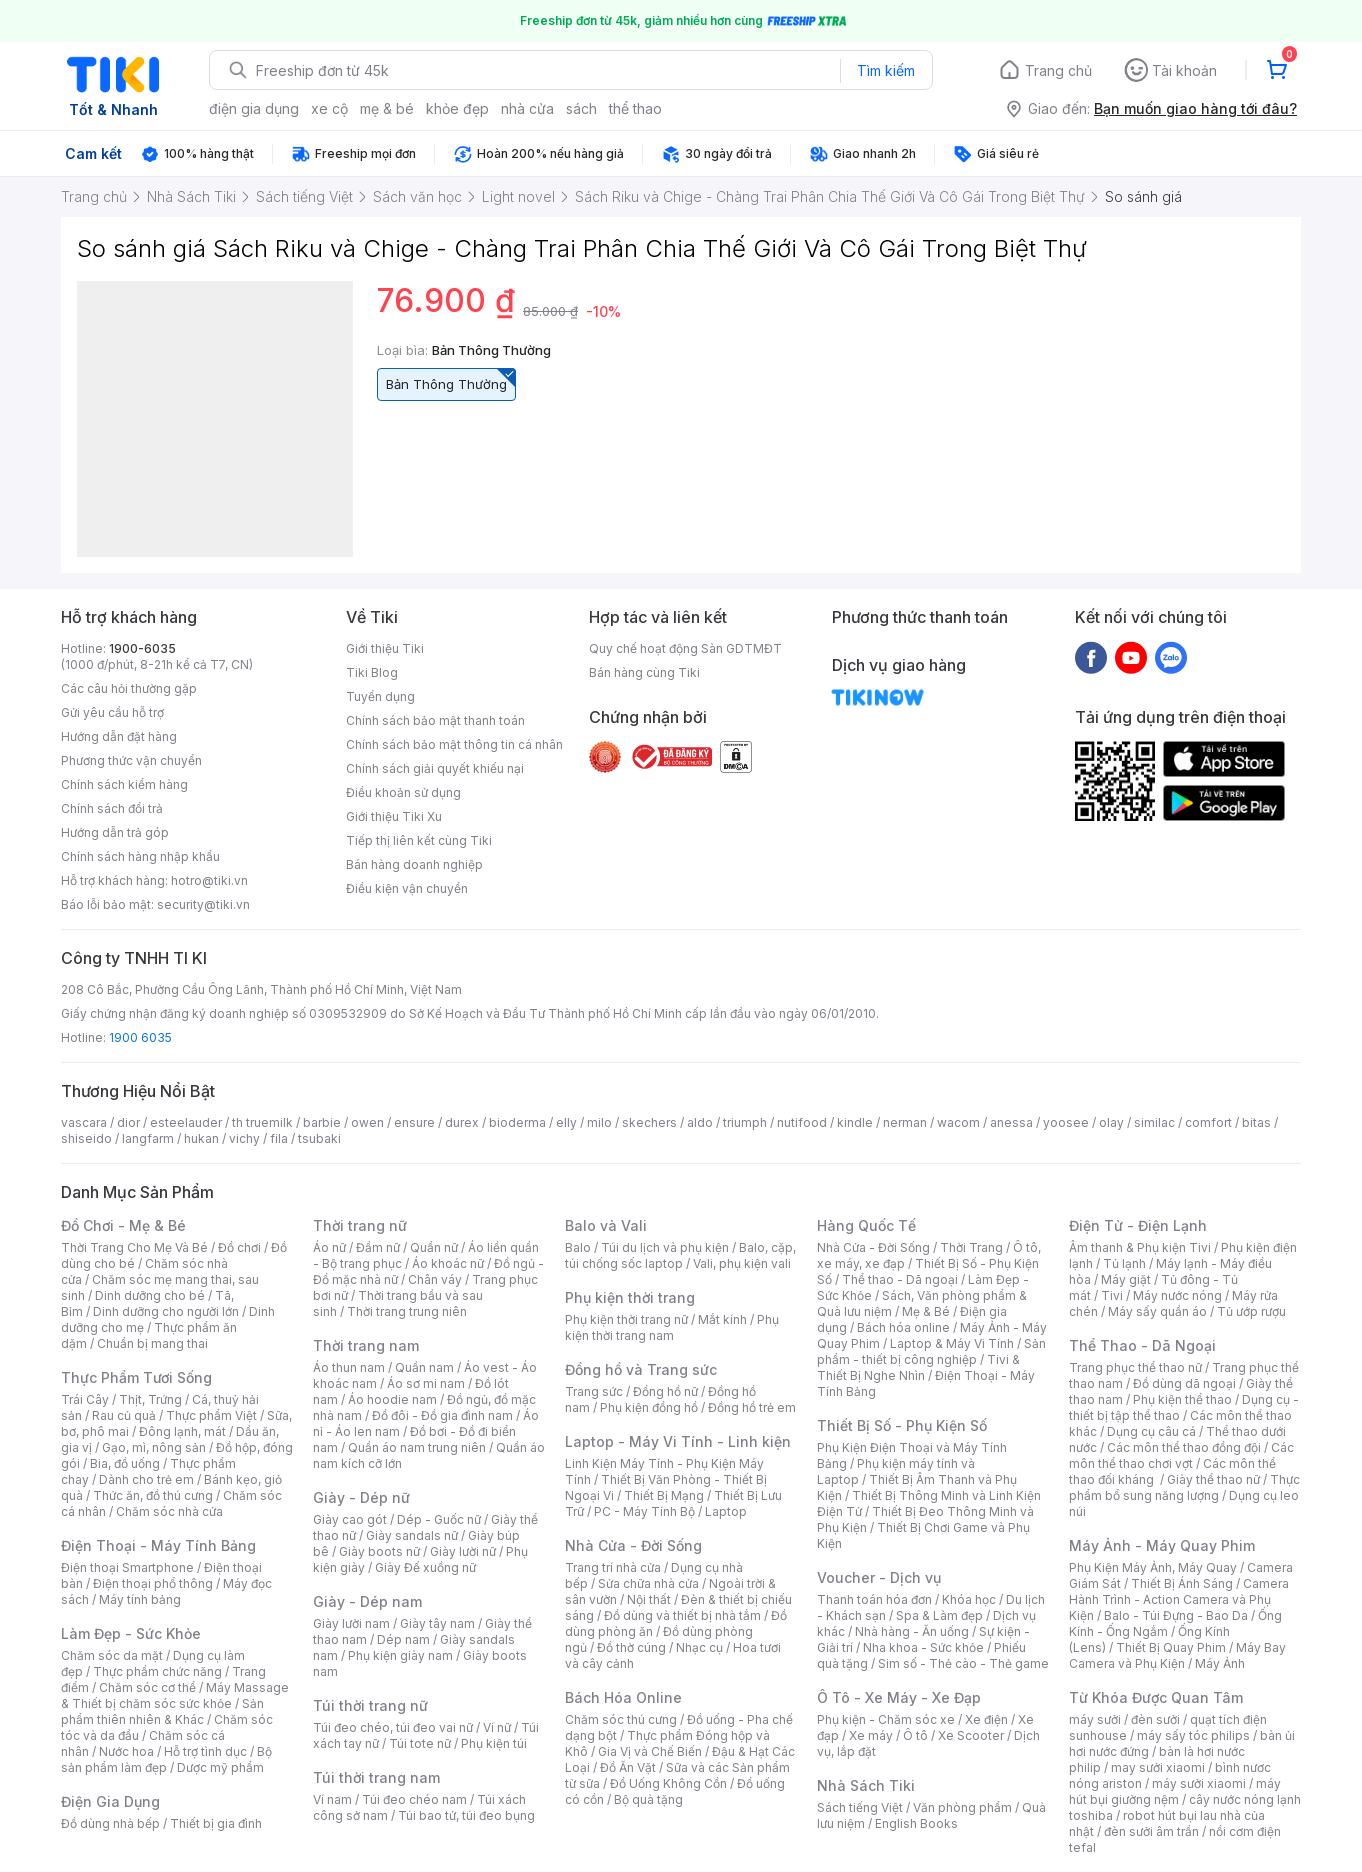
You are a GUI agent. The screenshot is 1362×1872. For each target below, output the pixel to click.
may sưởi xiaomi (1158, 1767)
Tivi (1112, 1295)
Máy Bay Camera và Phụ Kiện (1177, 1655)
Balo (578, 1247)
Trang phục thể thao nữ (1135, 1367)
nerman (905, 1122)
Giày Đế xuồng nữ (425, 1567)
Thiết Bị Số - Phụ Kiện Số (902, 1425)
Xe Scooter (971, 1735)
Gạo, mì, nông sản (154, 1447)
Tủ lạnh (1124, 1263)
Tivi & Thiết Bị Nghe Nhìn (918, 1367)
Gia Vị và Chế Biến (650, 1751)
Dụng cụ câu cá (1151, 1431)
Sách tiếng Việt (860, 1807)
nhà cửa (527, 108)
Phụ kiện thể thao (1182, 1399)
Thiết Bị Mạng (664, 1495)
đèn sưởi (1155, 1719)
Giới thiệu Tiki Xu (394, 816)
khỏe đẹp (457, 108)
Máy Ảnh (1220, 1663)
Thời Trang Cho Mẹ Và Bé (134, 1247)
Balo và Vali (606, 1225)
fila (279, 1138)
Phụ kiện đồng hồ (649, 1407)
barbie (322, 1122)
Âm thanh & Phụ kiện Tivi (1140, 1247)
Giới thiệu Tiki (385, 648)
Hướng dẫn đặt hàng (119, 736)
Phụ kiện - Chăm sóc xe (886, 1719)
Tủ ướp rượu (1251, 1311)
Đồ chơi (239, 1247)
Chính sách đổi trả (112, 808)
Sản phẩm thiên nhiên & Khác (162, 1711)
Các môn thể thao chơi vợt (1181, 1455)
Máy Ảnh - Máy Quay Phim (1162, 1545)
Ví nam (332, 1799)
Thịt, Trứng (150, 1399)
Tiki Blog (372, 672)
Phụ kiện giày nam (400, 1655)
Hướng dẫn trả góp (115, 832)
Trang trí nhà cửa (613, 1567)
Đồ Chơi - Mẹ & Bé (123, 1225)
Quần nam (424, 1367)
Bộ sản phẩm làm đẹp (166, 1759)
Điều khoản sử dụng (403, 792)
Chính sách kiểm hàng (124, 784)
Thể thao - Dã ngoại (900, 1279)
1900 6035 (140, 1037)
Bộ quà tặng (648, 1799)
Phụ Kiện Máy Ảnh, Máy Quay (1153, 1567)
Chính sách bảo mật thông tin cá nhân (454, 744)
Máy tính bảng (140, 1599)
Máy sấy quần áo (1157, 1311)
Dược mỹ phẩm (220, 1767)
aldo (700, 1122)
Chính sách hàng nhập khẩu (140, 856)
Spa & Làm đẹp (939, 1615)
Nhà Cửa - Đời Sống (633, 1545)
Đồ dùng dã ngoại (1184, 1383)
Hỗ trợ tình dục (205, 1751)
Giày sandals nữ (412, 1535)
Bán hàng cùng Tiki (644, 672)
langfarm (148, 1138)
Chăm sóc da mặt (112, 1655)
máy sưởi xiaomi (1199, 1783)
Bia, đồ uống (125, 1463)
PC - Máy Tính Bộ (644, 1511)
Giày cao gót (350, 1519)
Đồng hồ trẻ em (752, 1407)
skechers (649, 1122)
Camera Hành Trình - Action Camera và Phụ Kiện (1179, 1599)
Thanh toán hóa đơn (874, 1599)
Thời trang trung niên (407, 1311)
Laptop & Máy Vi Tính (952, 1343)
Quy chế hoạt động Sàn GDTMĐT (685, 648)
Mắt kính (722, 1319)
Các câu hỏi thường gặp (129, 688)
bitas (1256, 1122)
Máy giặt (1126, 1279)
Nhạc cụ (699, 1647)
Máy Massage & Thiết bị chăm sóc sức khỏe (175, 1695)
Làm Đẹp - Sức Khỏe (131, 1633)
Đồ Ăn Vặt (628, 1767)
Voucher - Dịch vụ (879, 1577)
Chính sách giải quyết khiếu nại (435, 768)
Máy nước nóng (1177, 1295)
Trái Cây (85, 1399)
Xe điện (986, 1719)
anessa (1011, 1122)
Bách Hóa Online (623, 1697)
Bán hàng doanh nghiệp (414, 864)
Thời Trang (971, 1247)
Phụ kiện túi (494, 1743)
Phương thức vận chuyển (131, 760)
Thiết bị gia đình (216, 1823)
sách (581, 108)
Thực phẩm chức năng (157, 1671)
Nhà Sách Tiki (866, 1785)
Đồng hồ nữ (665, 1391)
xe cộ (329, 108)
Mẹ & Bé (926, 1311)
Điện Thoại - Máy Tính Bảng (158, 1545)
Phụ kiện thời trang (630, 1297)
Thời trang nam (366, 1345)
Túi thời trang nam (376, 1777)
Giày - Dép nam (367, 1601)
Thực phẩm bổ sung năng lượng (1184, 1487)
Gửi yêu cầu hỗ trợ (112, 712)
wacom (958, 1122)
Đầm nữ (378, 1247)
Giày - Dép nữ (361, 1497)
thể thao (635, 108)
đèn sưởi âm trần (1151, 1831)
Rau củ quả (124, 1415)
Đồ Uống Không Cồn (668, 1783)
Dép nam (403, 1639)
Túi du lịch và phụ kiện (665, 1247)
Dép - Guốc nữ (439, 1519)
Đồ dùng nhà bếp (110, 1823)
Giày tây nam (437, 1623)
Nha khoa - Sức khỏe (923, 1647)
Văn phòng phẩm (962, 1807)
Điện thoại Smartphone (127, 1567)
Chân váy (435, 1279)
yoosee (1066, 1122)
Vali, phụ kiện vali (742, 1263)
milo (599, 1122)
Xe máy (871, 1735)
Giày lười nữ (463, 1551)
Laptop (726, 1511)
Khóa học (969, 1599)
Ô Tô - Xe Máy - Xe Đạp (899, 1697)
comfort (1208, 1122)
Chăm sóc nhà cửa (169, 1511)
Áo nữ (329, 1247)
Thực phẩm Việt (211, 1415)
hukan (201, 1138)
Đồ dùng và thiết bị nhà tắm (682, 1615)
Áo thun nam (349, 1367)
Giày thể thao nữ (1213, 1479)
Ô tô (915, 1735)
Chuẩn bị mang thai (152, 1343)
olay (1111, 1122)
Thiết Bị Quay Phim (1171, 1647)
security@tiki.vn (203, 904)
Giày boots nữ (379, 1551)
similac (1154, 1122)
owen (367, 1122)
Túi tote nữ (420, 1743)
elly (566, 1122)
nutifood (802, 1122)
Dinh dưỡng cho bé (150, 1295)
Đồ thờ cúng (631, 1647)
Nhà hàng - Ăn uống (912, 1631)
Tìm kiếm (886, 70)
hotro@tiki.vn (209, 880)
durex (462, 1122)
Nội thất (649, 1599)
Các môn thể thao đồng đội (1184, 1447)
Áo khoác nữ (448, 1263)
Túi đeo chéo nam (414, 1799)
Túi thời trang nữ (370, 1705)
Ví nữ (497, 1727)
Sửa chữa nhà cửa (648, 1583)
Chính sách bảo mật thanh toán (435, 720)
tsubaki (319, 1138)
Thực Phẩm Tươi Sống (136, 1377)
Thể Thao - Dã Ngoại (1142, 1345)
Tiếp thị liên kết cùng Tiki (419, 840)
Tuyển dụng (380, 696)
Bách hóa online (903, 1327)
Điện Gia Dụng (110, 1801)
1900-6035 (142, 648)
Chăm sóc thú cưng (621, 1719)
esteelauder (186, 1122)
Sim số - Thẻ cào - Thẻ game (963, 1663)
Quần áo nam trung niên (417, 1447)
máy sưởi (1095, 1719)
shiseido (86, 1138)
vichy (244, 1138)
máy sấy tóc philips (1193, 1735)
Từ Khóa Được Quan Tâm (1156, 1697)
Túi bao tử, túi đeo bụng (466, 1815)
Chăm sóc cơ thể (147, 1687)
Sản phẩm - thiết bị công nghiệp (931, 1351)
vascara (84, 1122)
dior (128, 1122)
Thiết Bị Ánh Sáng (1182, 1583)
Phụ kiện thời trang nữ (626, 1319)
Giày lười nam (351, 1623)
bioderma (517, 1122)
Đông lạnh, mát (182, 1431)
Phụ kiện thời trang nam (672, 1327)
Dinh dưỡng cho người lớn (166, 1311)
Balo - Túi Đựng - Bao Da (1176, 1615)
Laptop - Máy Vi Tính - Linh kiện (678, 1441)
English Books (916, 1823)
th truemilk (262, 1122)
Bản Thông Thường (451, 380)
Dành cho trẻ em (146, 1479)
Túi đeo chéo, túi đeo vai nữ (393, 1727)
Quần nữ (434, 1247)
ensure (414, 1122)
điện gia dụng (254, 108)
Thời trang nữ (360, 1225)
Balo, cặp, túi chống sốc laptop (680, 1255)
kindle (855, 1122)
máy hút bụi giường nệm (1175, 1791)
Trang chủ (1058, 70)
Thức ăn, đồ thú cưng (153, 1495)
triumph (745, 1122)
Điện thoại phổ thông (153, 1583)
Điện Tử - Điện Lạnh (1138, 1225)
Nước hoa (126, 1751)
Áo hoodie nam (392, 1399)
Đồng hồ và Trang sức (641, 1369)
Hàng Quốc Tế (866, 1225)
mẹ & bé (387, 108)
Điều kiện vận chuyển (407, 888)
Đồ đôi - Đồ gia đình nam (442, 1415)
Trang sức (594, 1391)
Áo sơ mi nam (426, 1383)
